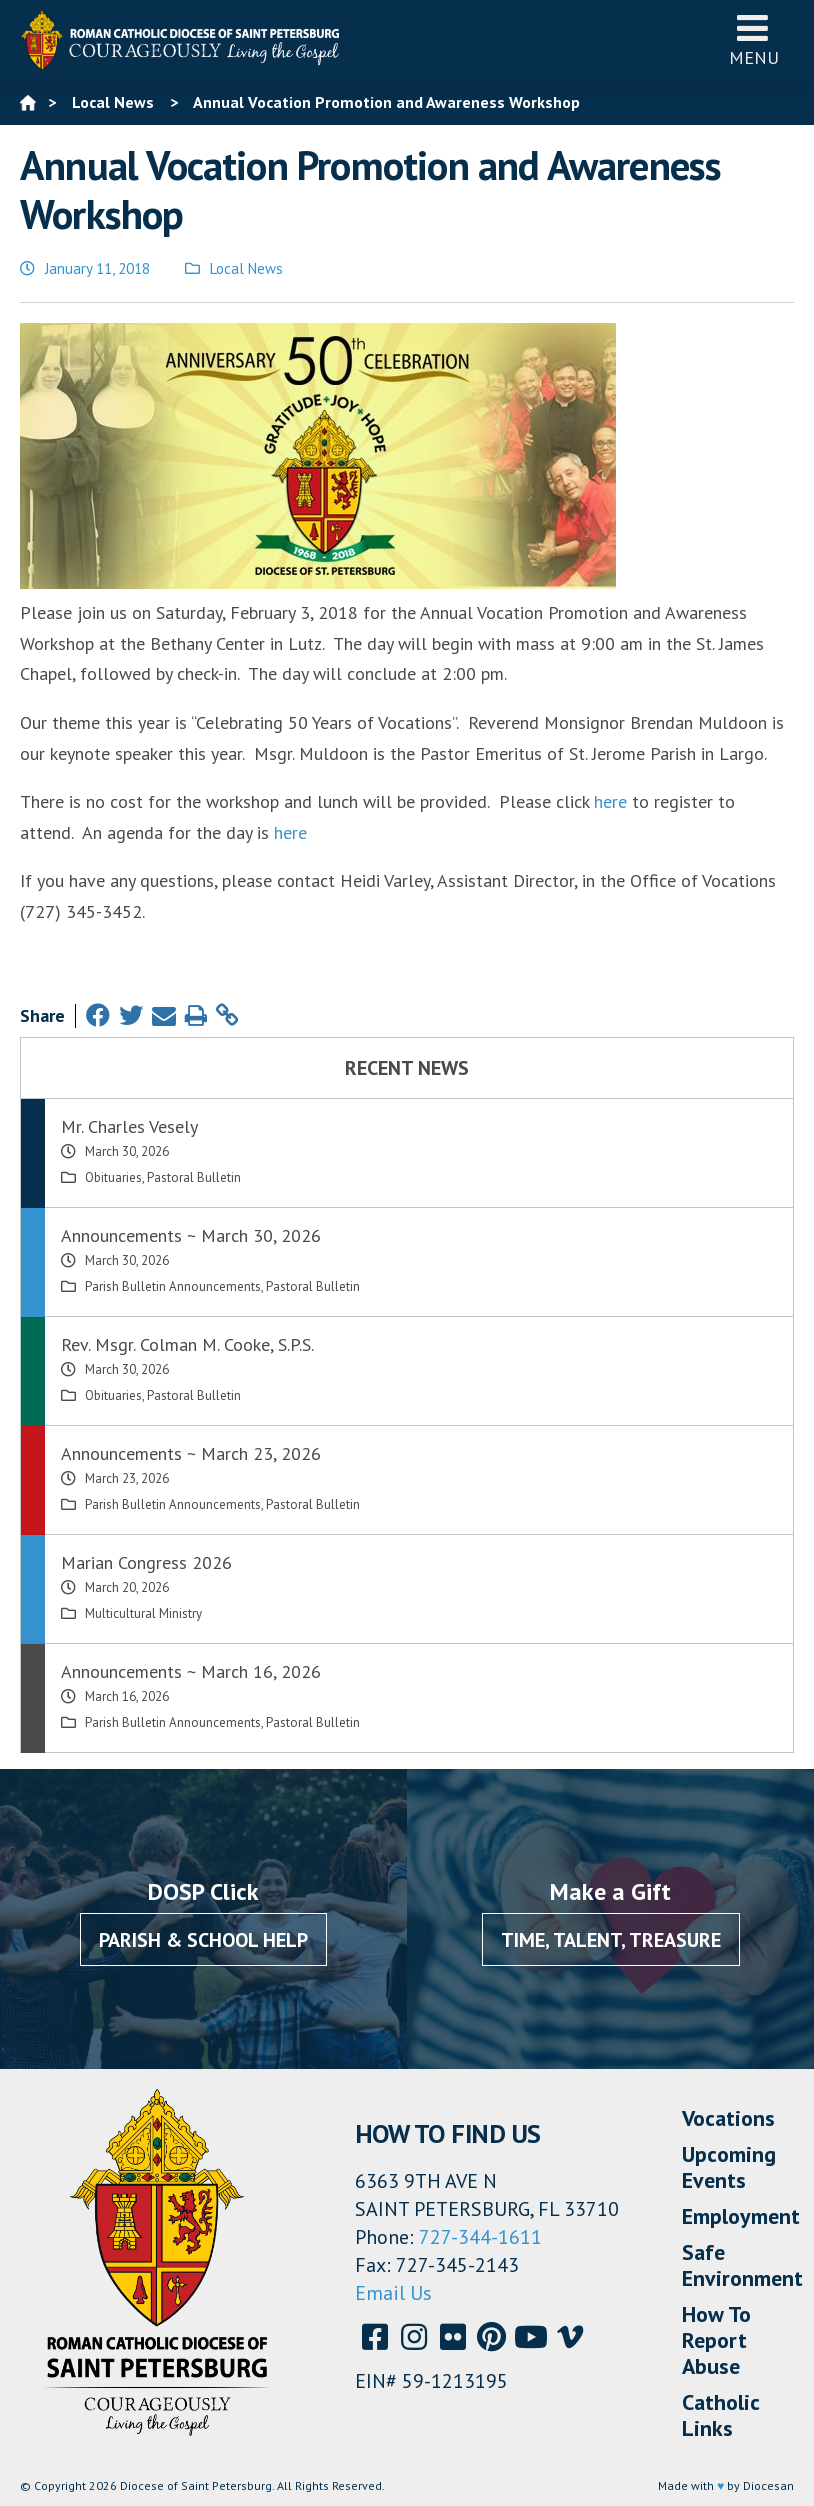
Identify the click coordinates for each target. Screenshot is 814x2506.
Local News (246, 268)
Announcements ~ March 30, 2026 (191, 1235)
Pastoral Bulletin (194, 1177)
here (610, 801)
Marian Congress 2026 (146, 1562)
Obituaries (113, 1177)
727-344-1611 (480, 2237)
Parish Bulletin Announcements (173, 1286)
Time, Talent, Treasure (611, 1940)
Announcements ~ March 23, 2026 (191, 1453)
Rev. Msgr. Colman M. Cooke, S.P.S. (187, 1344)
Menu (754, 39)
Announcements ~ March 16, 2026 (191, 1671)
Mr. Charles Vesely (129, 1126)
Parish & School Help (203, 1940)
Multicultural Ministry (143, 1613)
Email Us (393, 2293)
